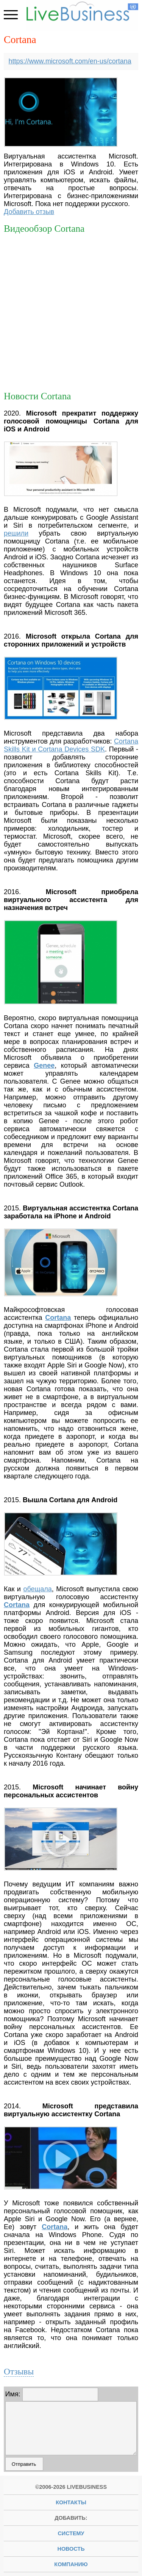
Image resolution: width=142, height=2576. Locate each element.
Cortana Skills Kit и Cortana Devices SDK (71, 745)
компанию (70, 2564)
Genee (44, 1065)
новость (71, 2549)
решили (16, 533)
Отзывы (19, 2371)
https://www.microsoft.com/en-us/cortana (70, 61)
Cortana (58, 1317)
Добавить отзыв (29, 212)
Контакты (71, 2502)
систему (71, 2533)
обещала (37, 1589)
